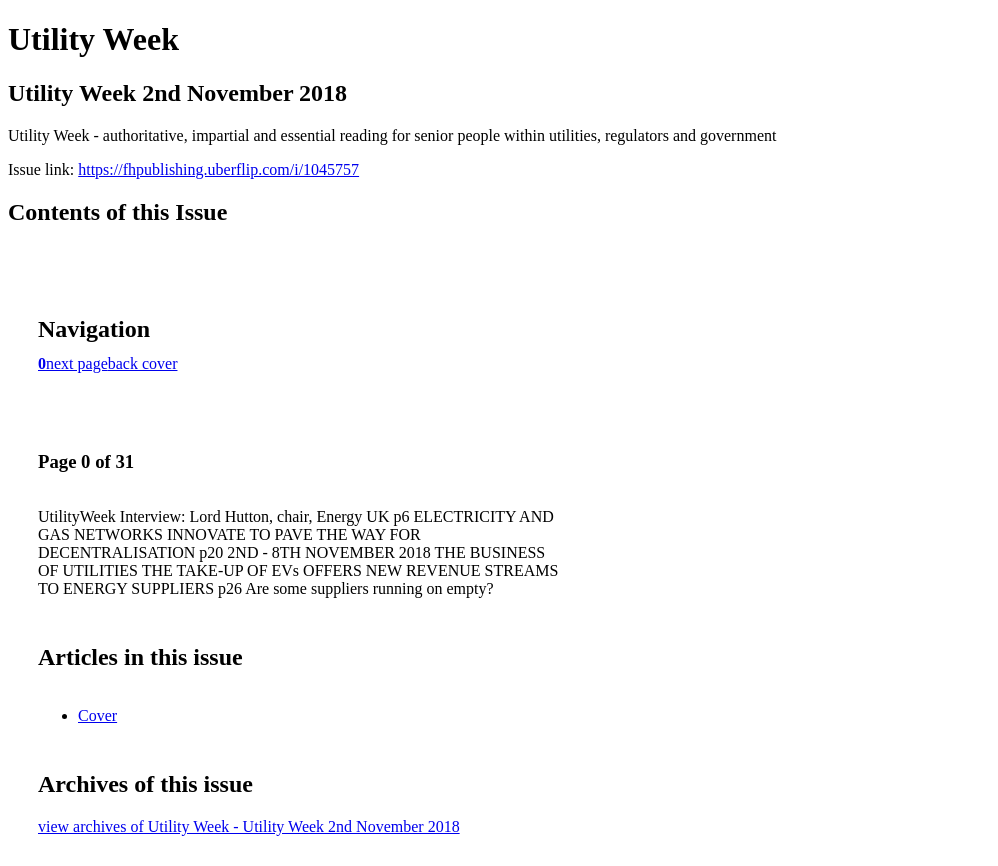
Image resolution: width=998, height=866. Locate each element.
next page (77, 363)
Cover (97, 715)
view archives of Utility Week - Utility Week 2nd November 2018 (249, 826)
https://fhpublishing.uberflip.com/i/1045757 (218, 169)
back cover (143, 363)
